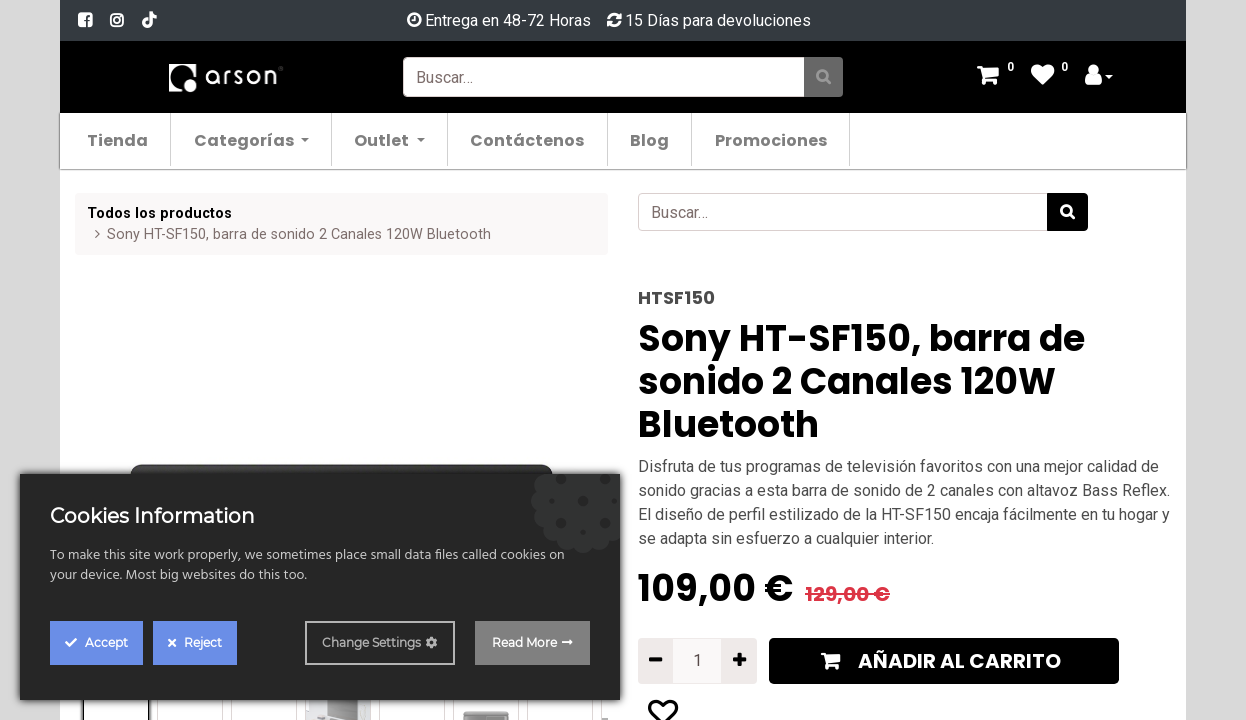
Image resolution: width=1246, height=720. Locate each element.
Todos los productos (159, 213)
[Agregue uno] (738, 661)
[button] (944, 661)
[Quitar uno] (655, 661)
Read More (524, 642)
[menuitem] (128, 139)
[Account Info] (1099, 77)
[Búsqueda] (823, 77)
